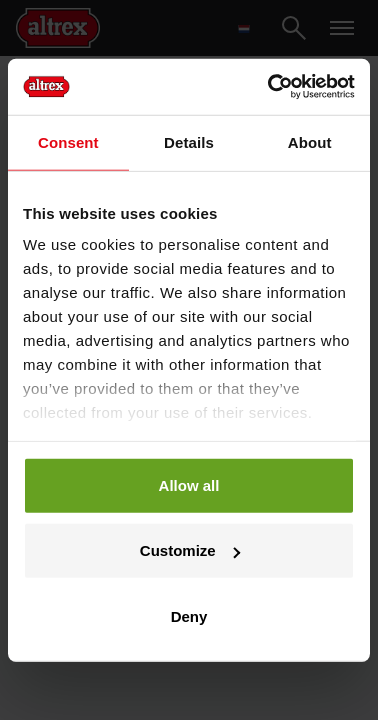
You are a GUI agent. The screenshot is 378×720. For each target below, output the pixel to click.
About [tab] (310, 141)
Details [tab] (189, 141)
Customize (190, 550)
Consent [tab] (68, 141)
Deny (189, 615)
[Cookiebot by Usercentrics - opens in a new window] (270, 87)
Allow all (189, 484)
